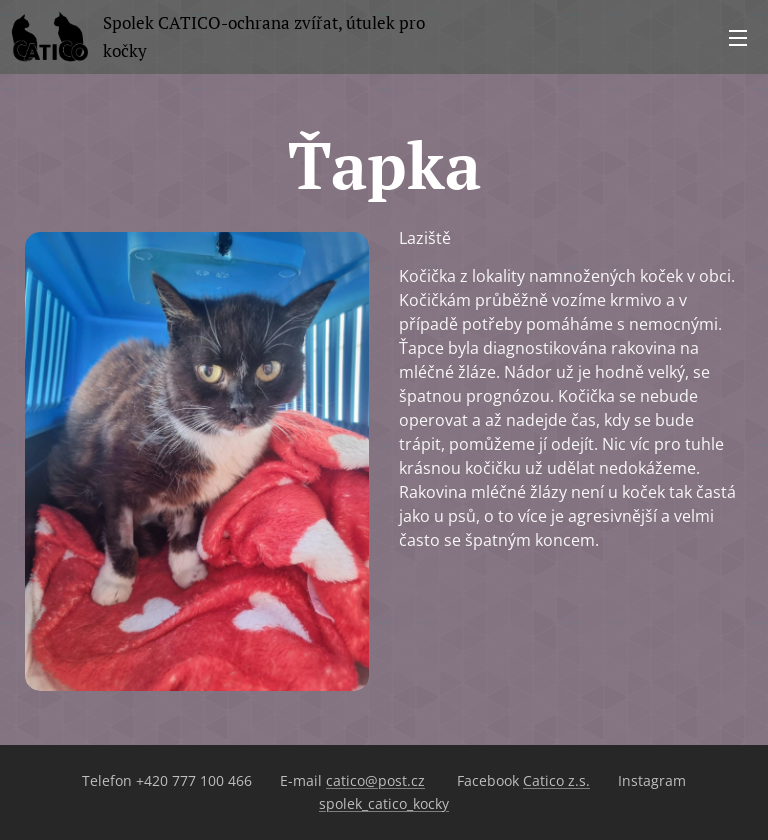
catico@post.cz (375, 780)
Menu (738, 38)
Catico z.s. (556, 780)
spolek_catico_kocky (384, 803)
